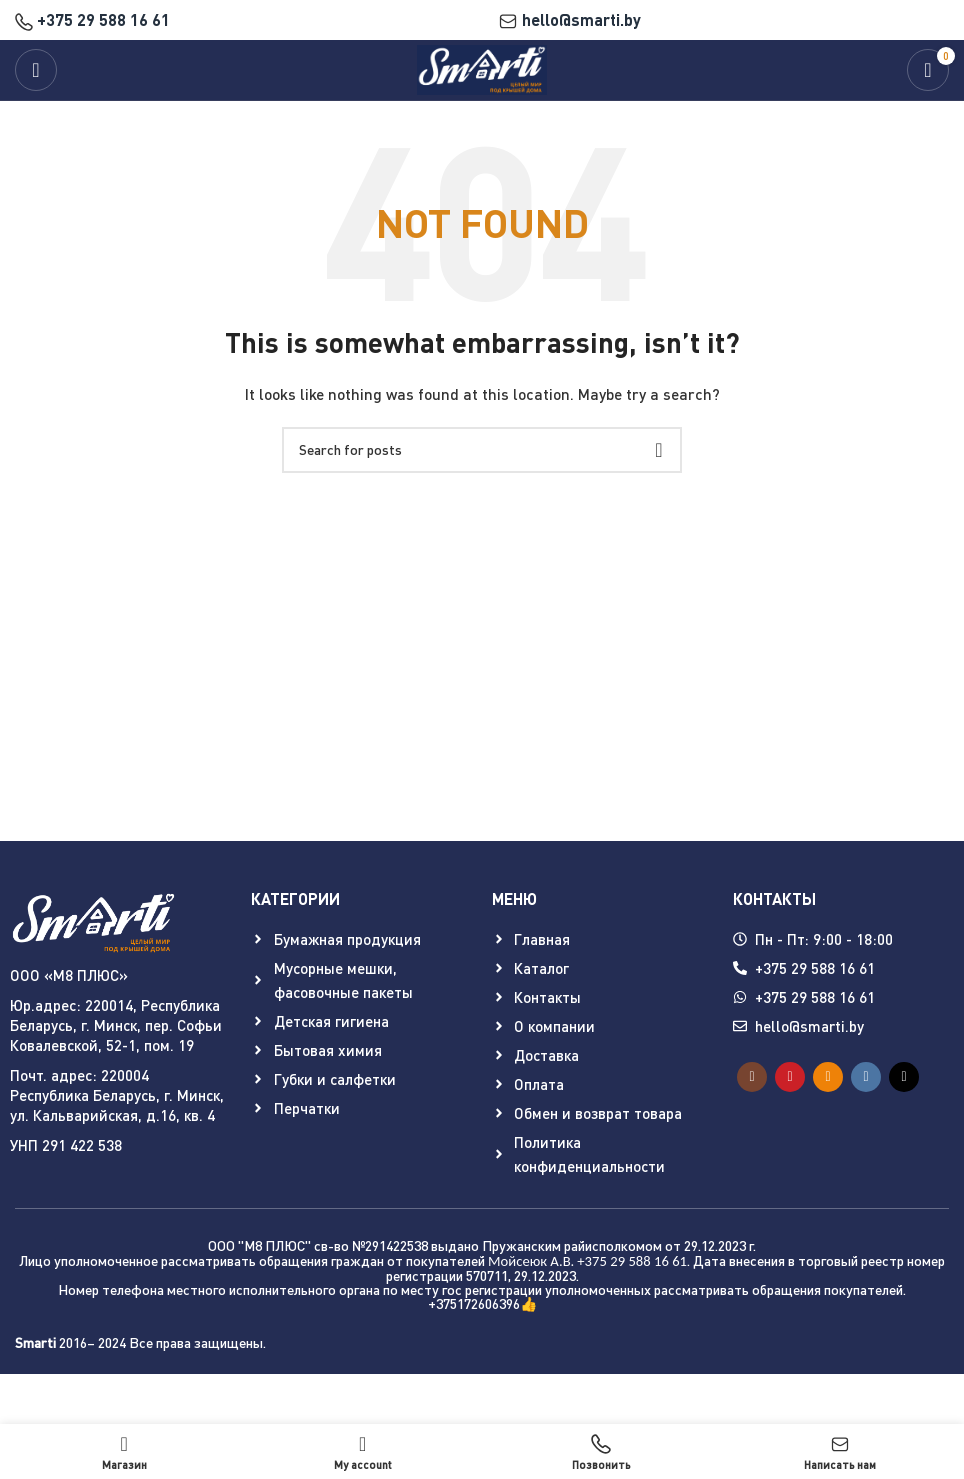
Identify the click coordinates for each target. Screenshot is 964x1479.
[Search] (482, 450)
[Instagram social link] (752, 1077)
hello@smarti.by (569, 19)
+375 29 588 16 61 (92, 19)
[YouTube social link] (790, 1077)
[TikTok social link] (904, 1077)
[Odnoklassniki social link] (828, 1077)
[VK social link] (866, 1077)
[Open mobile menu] (36, 70)
